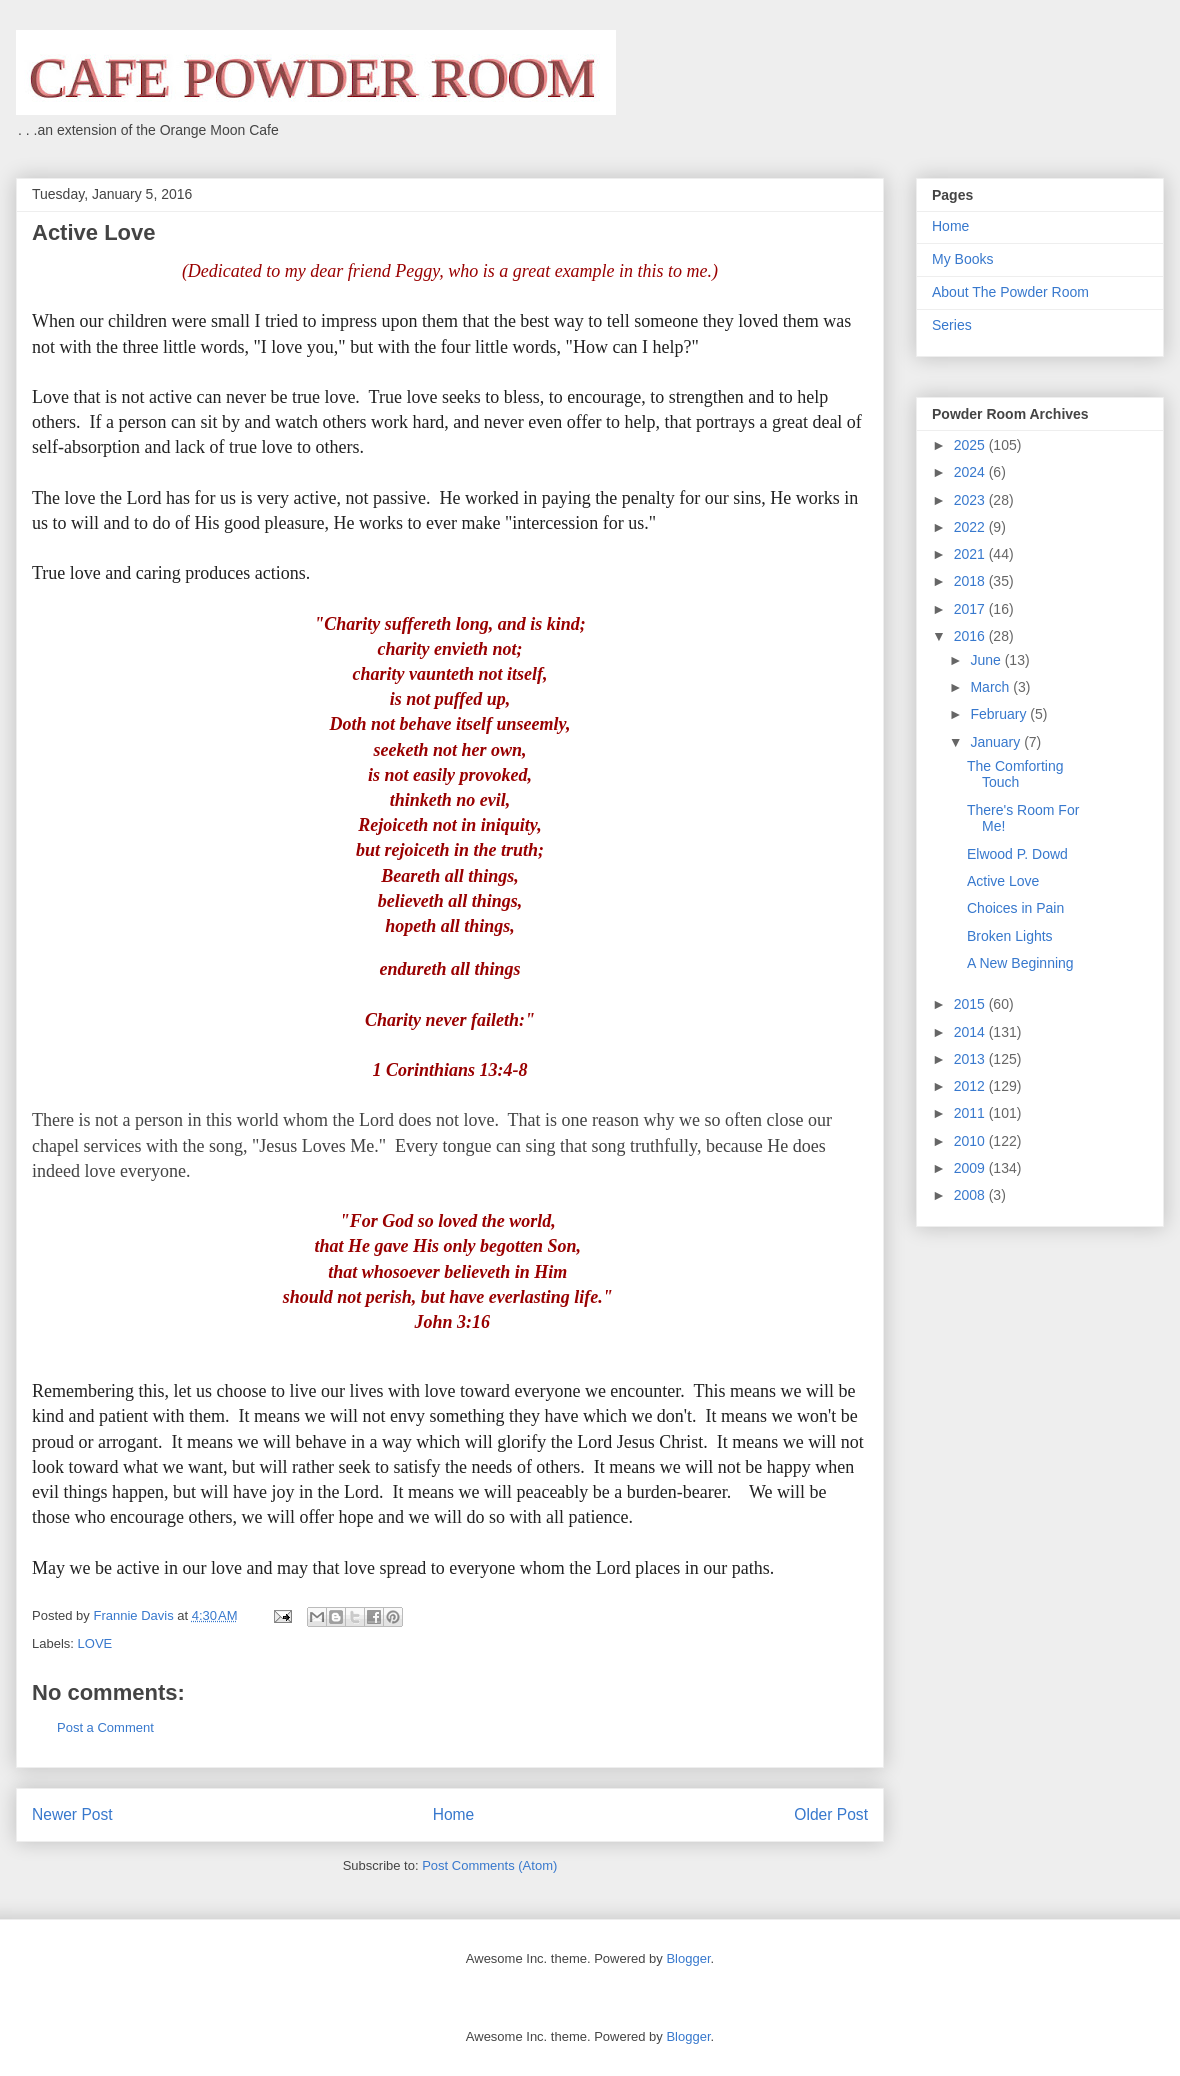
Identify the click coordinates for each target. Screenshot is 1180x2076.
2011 (971, 1113)
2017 (971, 609)
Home (454, 1814)
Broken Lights (1010, 936)
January (997, 742)
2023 (971, 500)
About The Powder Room (1010, 292)
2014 (971, 1032)
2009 (971, 1168)
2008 (971, 1195)
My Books (962, 259)
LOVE (95, 1643)
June (987, 660)
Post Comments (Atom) (489, 1865)
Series (952, 325)
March (991, 687)
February (1000, 714)
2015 (971, 1004)
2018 (971, 581)
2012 (971, 1086)
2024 (971, 472)
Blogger (688, 1958)
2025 (971, 445)
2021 (971, 554)
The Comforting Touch (1015, 774)
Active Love (1003, 881)
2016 (971, 636)
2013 (971, 1059)
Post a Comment (105, 1727)
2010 (971, 1141)
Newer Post (72, 1814)
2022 (971, 527)
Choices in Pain (1015, 908)
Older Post (831, 1814)
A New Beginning (1020, 963)
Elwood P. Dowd (1017, 854)
